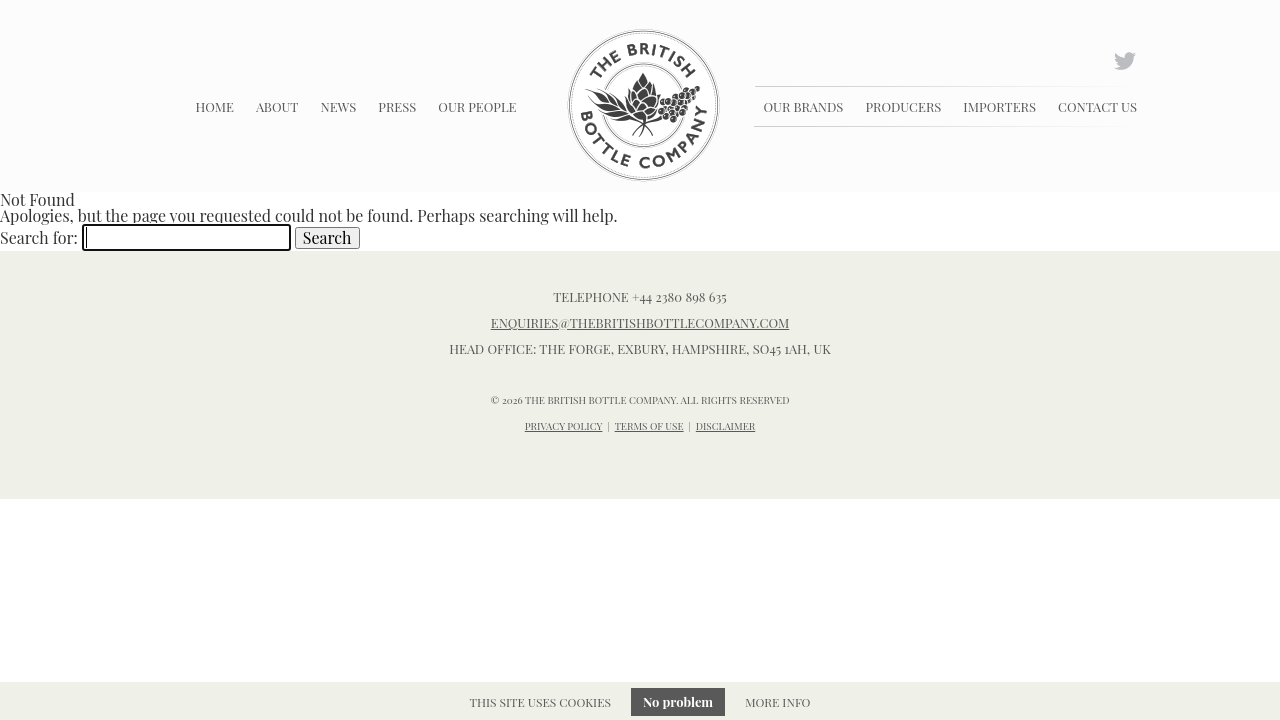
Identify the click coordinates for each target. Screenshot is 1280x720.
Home (214, 106)
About (277, 106)
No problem (678, 701)
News (338, 106)
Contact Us (1097, 106)
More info (777, 702)
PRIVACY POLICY (564, 426)
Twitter (1126, 58)
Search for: (39, 238)
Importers (999, 106)
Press (397, 106)
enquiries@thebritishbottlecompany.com (640, 322)
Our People (477, 106)
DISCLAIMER (725, 426)
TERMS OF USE (649, 426)
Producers (903, 106)
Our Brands (804, 106)
